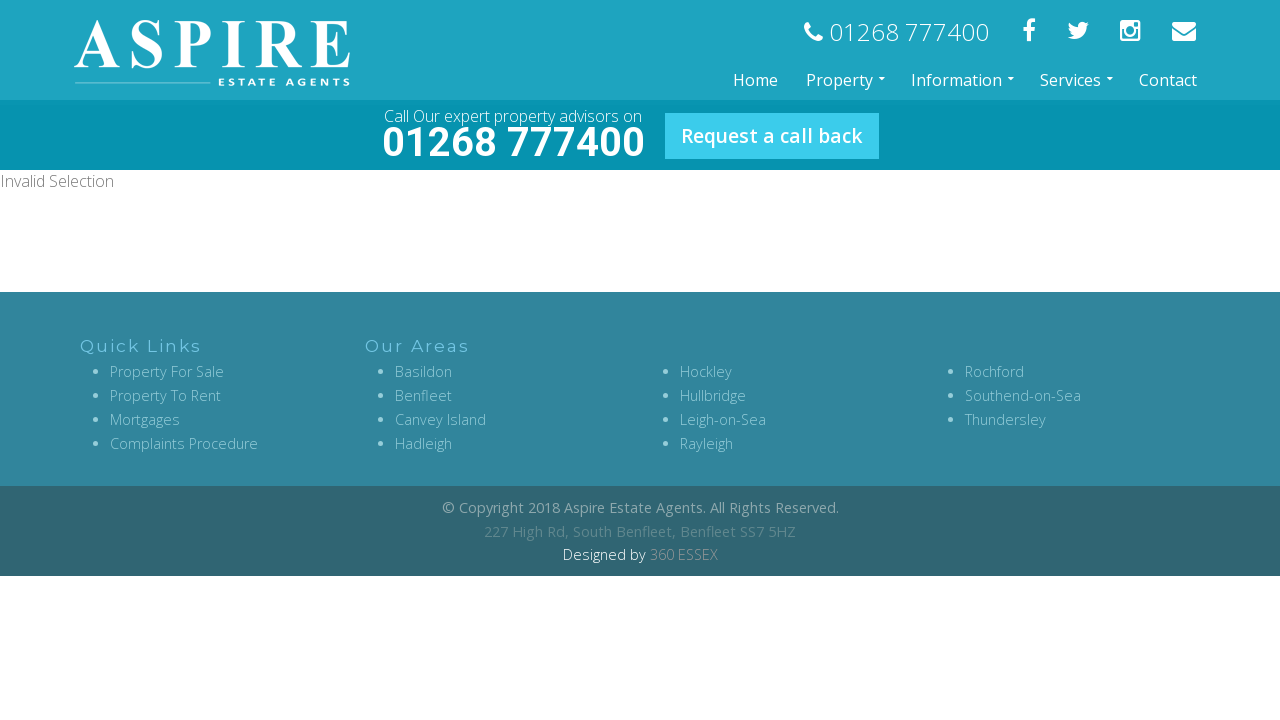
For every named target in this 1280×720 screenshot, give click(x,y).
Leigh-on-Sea (723, 419)
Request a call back (772, 135)
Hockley (706, 371)
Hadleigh (423, 443)
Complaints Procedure (184, 443)
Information (956, 80)
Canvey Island (440, 419)
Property (839, 80)
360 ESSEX (684, 554)
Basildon (423, 371)
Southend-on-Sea (1023, 395)
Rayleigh (706, 443)
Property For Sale (167, 371)
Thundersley (1005, 419)
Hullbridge (713, 395)
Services (1070, 80)
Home (755, 80)
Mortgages (145, 419)
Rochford (994, 371)
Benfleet (423, 395)
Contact (1168, 80)
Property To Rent (165, 395)
